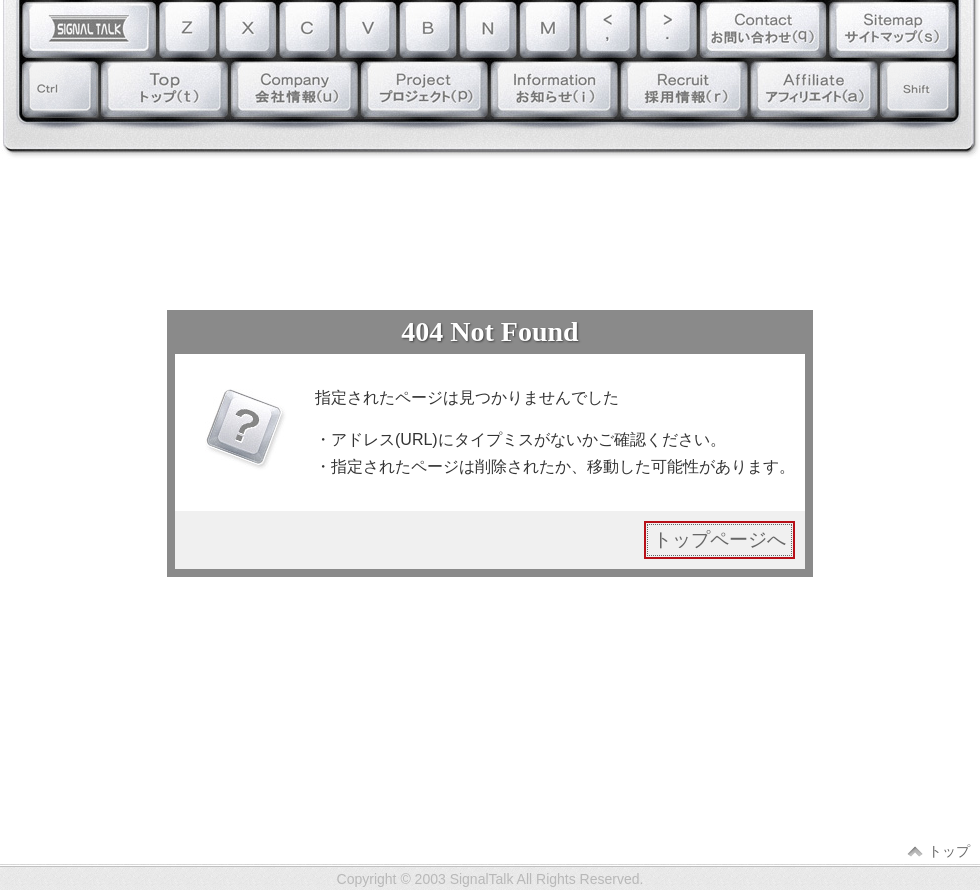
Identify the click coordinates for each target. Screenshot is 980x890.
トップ (949, 851)
